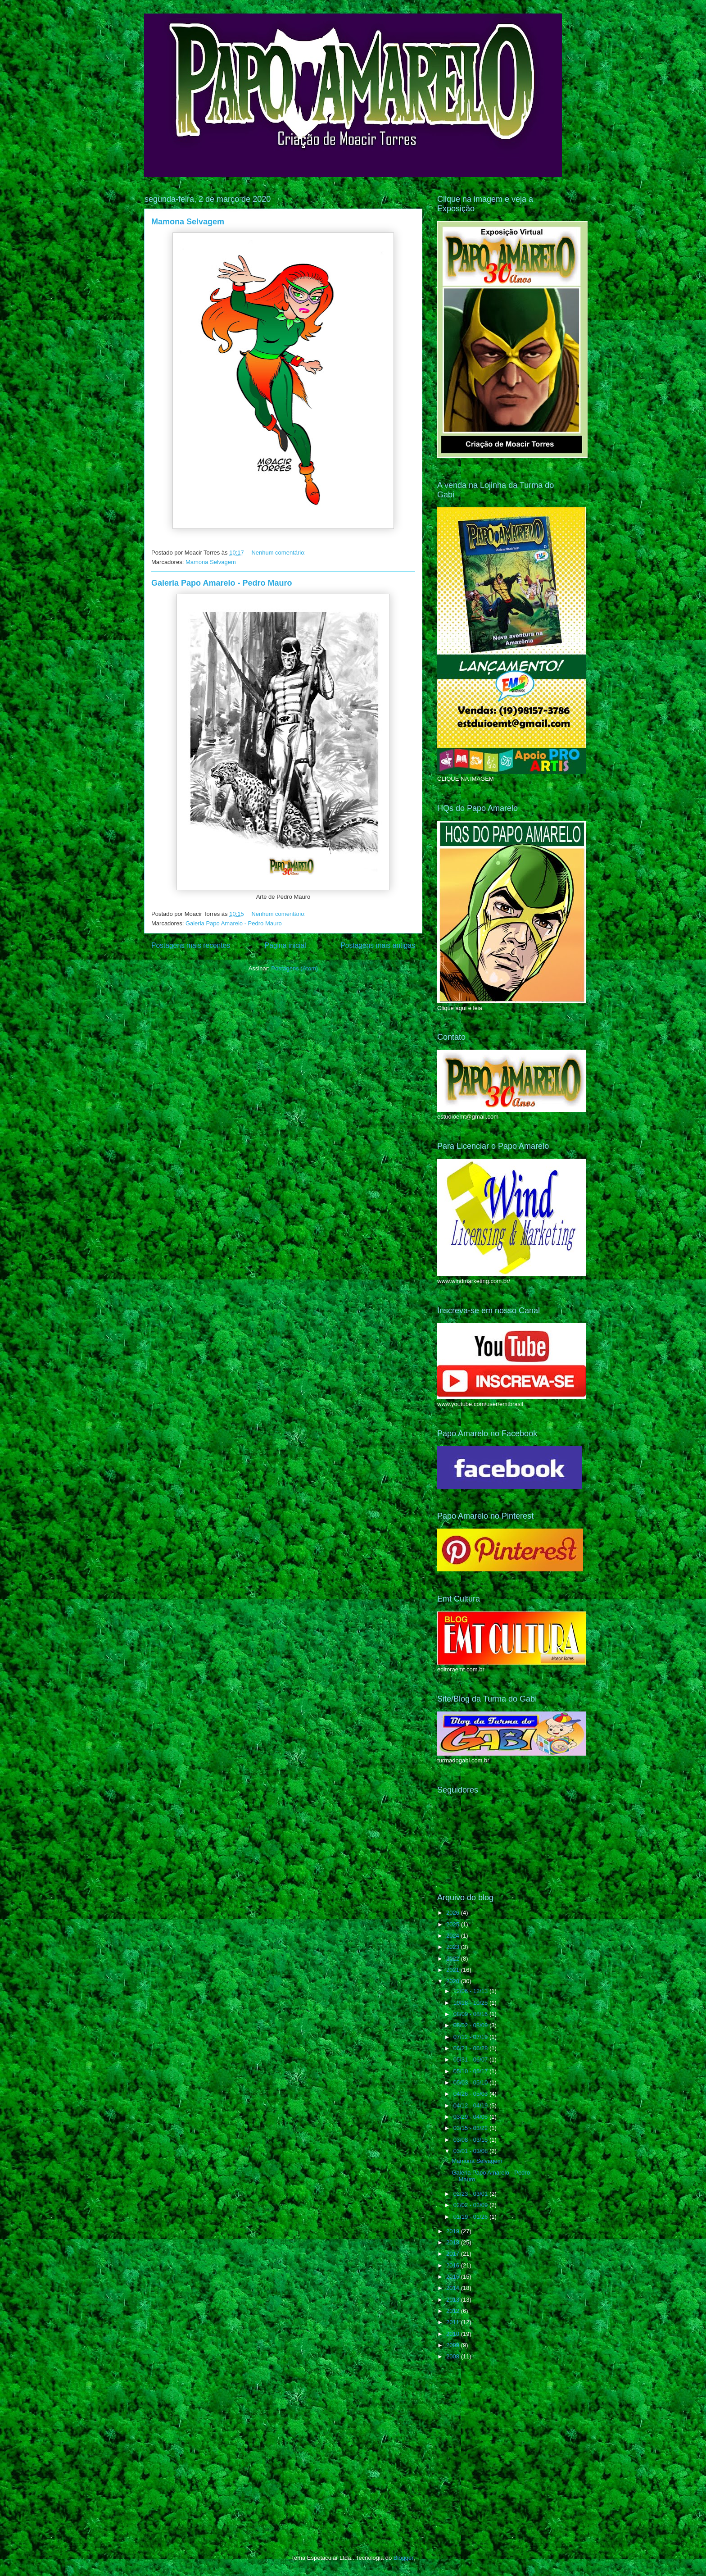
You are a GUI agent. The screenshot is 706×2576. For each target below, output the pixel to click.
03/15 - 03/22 (471, 2128)
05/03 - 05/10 (471, 2082)
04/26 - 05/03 (471, 2093)
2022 (453, 1958)
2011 (453, 2322)
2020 (453, 1981)
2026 (453, 1912)
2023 (453, 1946)
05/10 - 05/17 (471, 2071)
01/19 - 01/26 (471, 2216)
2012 (453, 2310)
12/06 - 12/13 (471, 1991)
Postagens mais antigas (377, 945)
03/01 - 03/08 (471, 2151)
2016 (453, 2265)
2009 (453, 2345)
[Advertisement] (504, 2439)
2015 (453, 2276)
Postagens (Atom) (294, 968)
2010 (453, 2333)
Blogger (403, 2557)
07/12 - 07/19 (471, 2037)
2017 (453, 2253)
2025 (453, 1924)
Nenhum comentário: (279, 552)
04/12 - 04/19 (471, 2105)
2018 (453, 2242)
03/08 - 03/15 (471, 2139)
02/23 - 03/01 (471, 2193)
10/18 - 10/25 (471, 2002)
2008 (453, 2356)
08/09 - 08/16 (471, 2014)
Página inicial (285, 945)
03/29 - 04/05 (471, 2116)
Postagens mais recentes (190, 945)
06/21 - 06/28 (471, 2048)
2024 (453, 1935)
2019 (453, 2231)
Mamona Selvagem (187, 221)
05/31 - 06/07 (471, 2059)
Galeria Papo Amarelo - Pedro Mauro (221, 582)
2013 (453, 2299)
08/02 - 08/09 (471, 2025)
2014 (453, 2288)
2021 (453, 1969)
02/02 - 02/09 (471, 2205)
